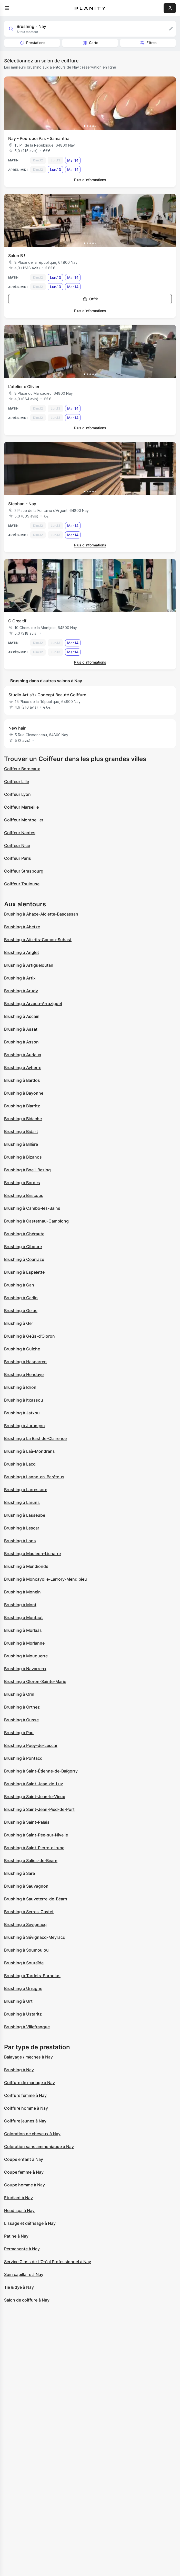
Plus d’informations (90, 180)
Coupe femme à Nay (24, 2172)
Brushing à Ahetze (22, 926)
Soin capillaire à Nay (23, 2274)
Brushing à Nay (19, 2069)
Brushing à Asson (21, 1041)
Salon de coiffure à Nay (26, 2300)
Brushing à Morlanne (24, 1643)
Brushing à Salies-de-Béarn (30, 1860)
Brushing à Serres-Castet (29, 1911)
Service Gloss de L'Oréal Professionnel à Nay (47, 2261)
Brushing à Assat (20, 1029)
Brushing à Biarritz (22, 1105)
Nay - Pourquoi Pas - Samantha (38, 138)
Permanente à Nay (22, 2248)
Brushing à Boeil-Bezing (27, 1169)
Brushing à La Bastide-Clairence (35, 1438)
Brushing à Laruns (22, 1502)
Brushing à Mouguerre (26, 1655)
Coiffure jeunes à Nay (25, 2120)
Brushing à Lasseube (24, 1515)
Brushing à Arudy (21, 990)
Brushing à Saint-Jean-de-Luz (33, 1783)
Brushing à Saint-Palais (26, 1822)
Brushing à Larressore (25, 1489)
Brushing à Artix (20, 978)
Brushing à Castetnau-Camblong (36, 1221)
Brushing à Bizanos (23, 1157)
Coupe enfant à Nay (23, 2159)
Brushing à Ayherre (22, 1067)
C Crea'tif (17, 620)
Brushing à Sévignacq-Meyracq (34, 1937)
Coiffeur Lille (16, 781)
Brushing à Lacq (20, 1464)
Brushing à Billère (21, 1144)
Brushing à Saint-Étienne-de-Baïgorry (41, 1771)
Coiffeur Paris (17, 858)
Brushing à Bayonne (23, 1093)
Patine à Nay (16, 2236)
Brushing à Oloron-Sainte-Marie (35, 1681)
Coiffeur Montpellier (23, 819)
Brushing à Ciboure (23, 1246)
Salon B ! (16, 255)
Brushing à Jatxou (22, 1412)
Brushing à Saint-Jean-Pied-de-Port (39, 1809)
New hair (17, 728)
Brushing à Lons (20, 1540)
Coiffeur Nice (17, 845)
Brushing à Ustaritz (23, 2014)
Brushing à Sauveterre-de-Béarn (35, 1898)
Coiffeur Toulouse (21, 883)
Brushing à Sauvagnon (26, 1886)
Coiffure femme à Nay (25, 2095)
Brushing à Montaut (23, 1617)
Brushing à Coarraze (24, 1259)
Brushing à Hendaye (24, 1374)
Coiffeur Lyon (17, 794)
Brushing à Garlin (21, 1297)
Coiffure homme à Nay (26, 2108)
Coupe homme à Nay (24, 2184)
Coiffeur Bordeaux (22, 768)
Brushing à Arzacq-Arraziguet (33, 1003)
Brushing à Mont (20, 1604)
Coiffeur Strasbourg (23, 871)
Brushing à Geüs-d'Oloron (29, 1336)
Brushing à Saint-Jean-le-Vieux (34, 1796)
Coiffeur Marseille (21, 807)
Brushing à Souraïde (24, 1962)
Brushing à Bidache (23, 1118)
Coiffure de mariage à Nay (29, 2082)
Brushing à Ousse (21, 1719)
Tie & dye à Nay (19, 2287)
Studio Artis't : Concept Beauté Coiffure (47, 694)
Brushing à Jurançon (24, 1425)
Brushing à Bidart (21, 1131)
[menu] (7, 8)
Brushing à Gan (19, 1284)
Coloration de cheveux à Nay (32, 2133)
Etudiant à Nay (18, 2197)
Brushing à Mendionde (26, 1566)
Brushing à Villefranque (27, 2026)
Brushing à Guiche (22, 1348)
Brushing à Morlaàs (23, 1630)
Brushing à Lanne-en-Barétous (34, 1476)
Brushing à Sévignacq (25, 1924)
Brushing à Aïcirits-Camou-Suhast (38, 939)
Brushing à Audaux (22, 1054)
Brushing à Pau (19, 1732)
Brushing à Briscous (23, 1195)
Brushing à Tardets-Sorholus (32, 1975)
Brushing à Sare (19, 1873)
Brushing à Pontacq (23, 1758)
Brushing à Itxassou (23, 1400)
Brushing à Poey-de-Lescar (30, 1745)
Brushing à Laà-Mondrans (29, 1451)
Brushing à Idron (20, 1387)
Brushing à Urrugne (23, 1988)
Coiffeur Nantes (19, 832)
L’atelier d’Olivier (23, 386)
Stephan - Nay (22, 503)
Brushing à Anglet (21, 952)
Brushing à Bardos (22, 1080)
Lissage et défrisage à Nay (30, 2223)
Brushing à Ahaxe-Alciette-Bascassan (41, 914)
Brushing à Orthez (22, 1707)
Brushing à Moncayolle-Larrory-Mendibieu (45, 1579)
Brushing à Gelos (20, 1310)
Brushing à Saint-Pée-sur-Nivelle (36, 1834)
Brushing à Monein (22, 1591)
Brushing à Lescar (21, 1528)
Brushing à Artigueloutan (28, 965)
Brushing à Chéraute (24, 1233)
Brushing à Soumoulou (26, 1950)
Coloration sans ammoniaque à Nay (39, 2146)
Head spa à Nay (19, 2210)
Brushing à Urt (18, 2001)
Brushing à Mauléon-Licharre (32, 1553)
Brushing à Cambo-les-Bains (32, 1208)
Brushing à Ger (18, 1323)
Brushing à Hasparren (25, 1361)
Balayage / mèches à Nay (28, 2057)
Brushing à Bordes (22, 1182)
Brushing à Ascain (21, 1016)
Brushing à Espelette (24, 1272)
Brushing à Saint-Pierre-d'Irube (34, 1847)
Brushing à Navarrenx (25, 1668)
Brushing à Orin (19, 1694)
